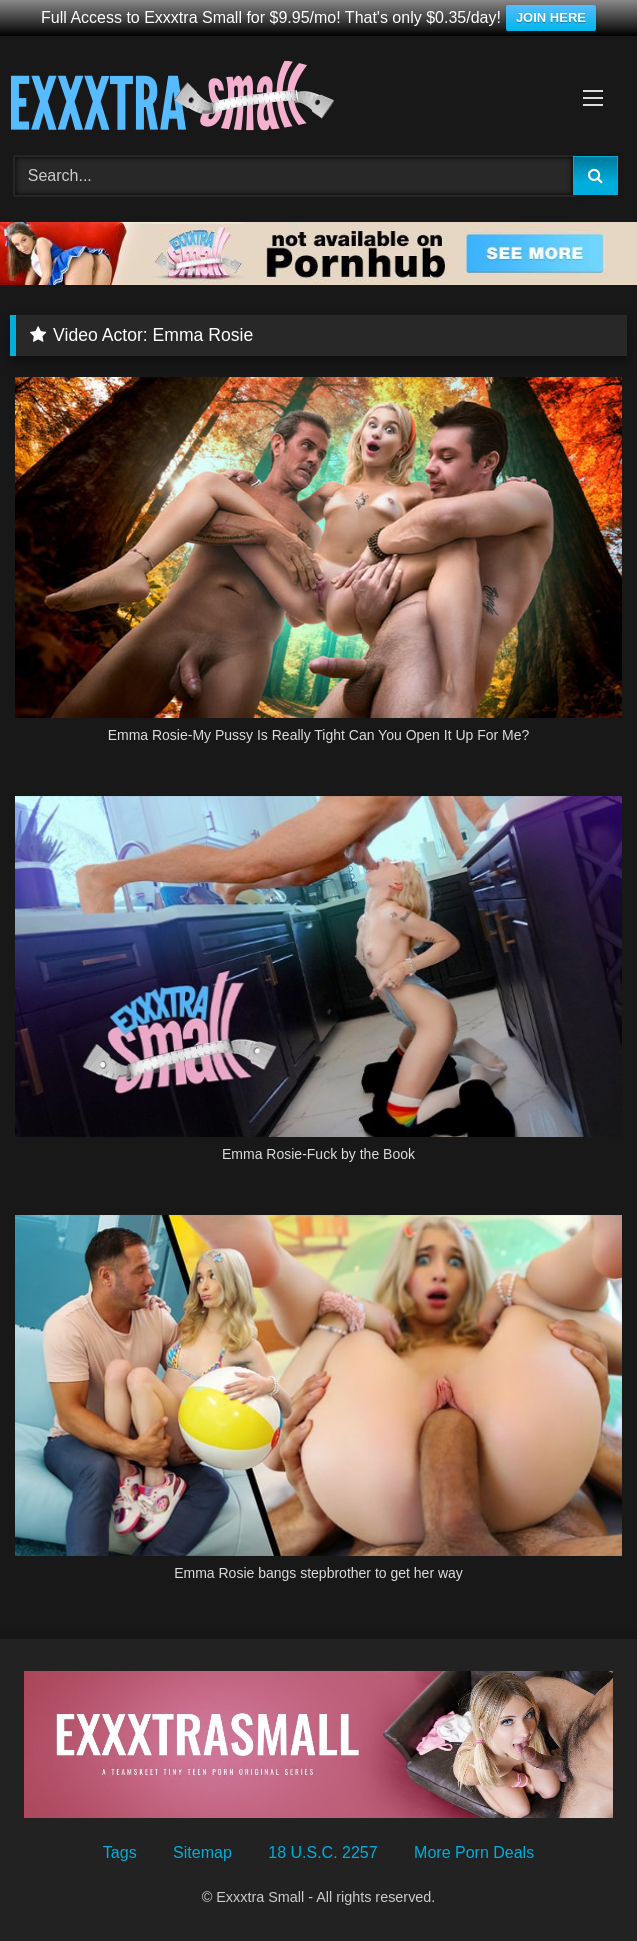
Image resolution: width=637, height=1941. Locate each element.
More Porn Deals (474, 1852)
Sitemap (202, 1852)
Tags (120, 1852)
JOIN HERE (551, 17)
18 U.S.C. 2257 (322, 1852)
